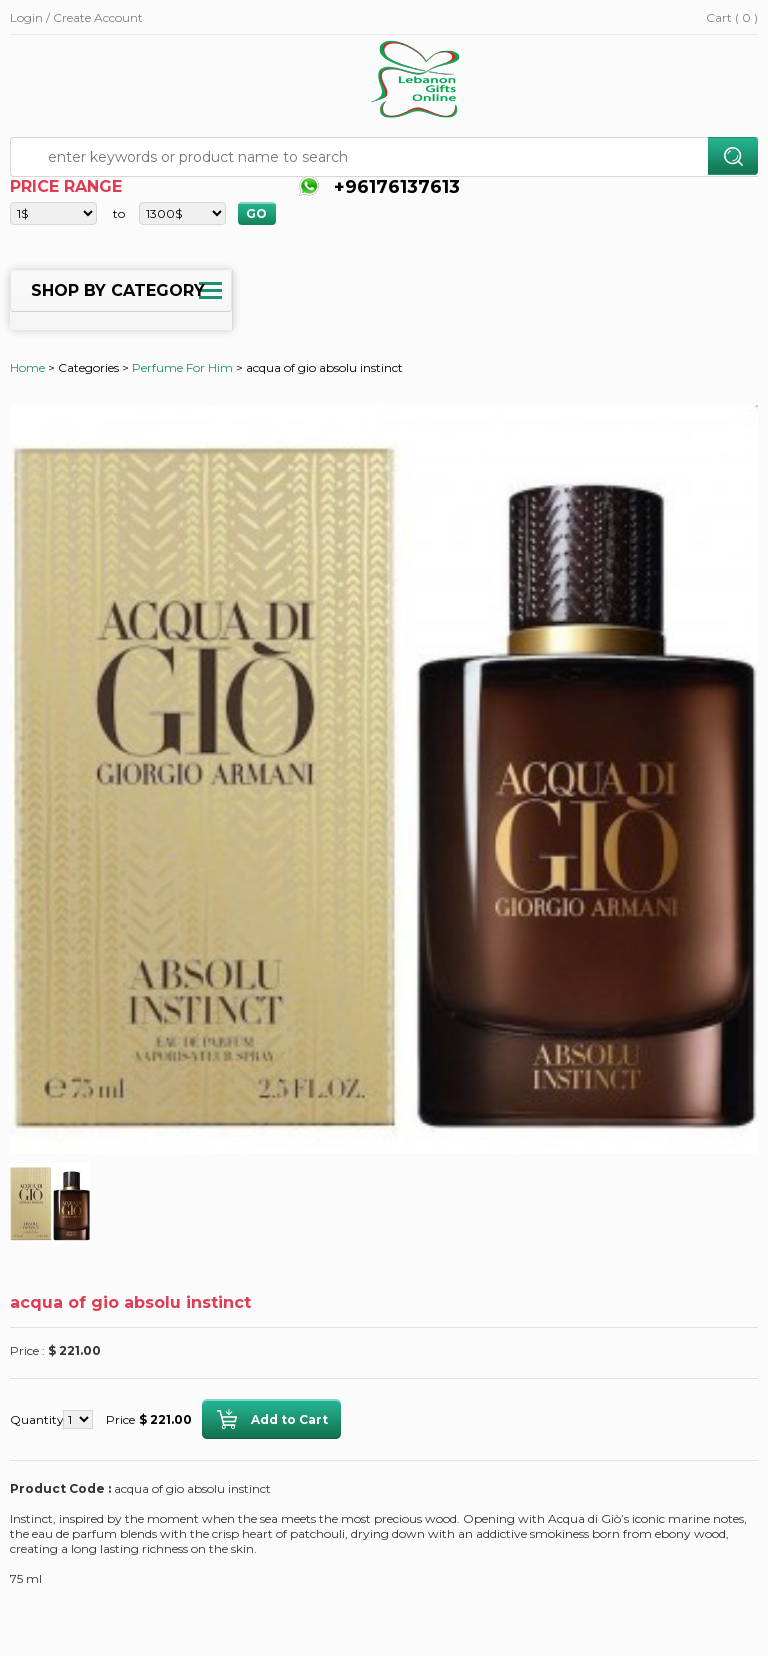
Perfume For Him (182, 367)
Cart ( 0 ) (732, 17)
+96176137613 (394, 187)
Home (27, 367)
